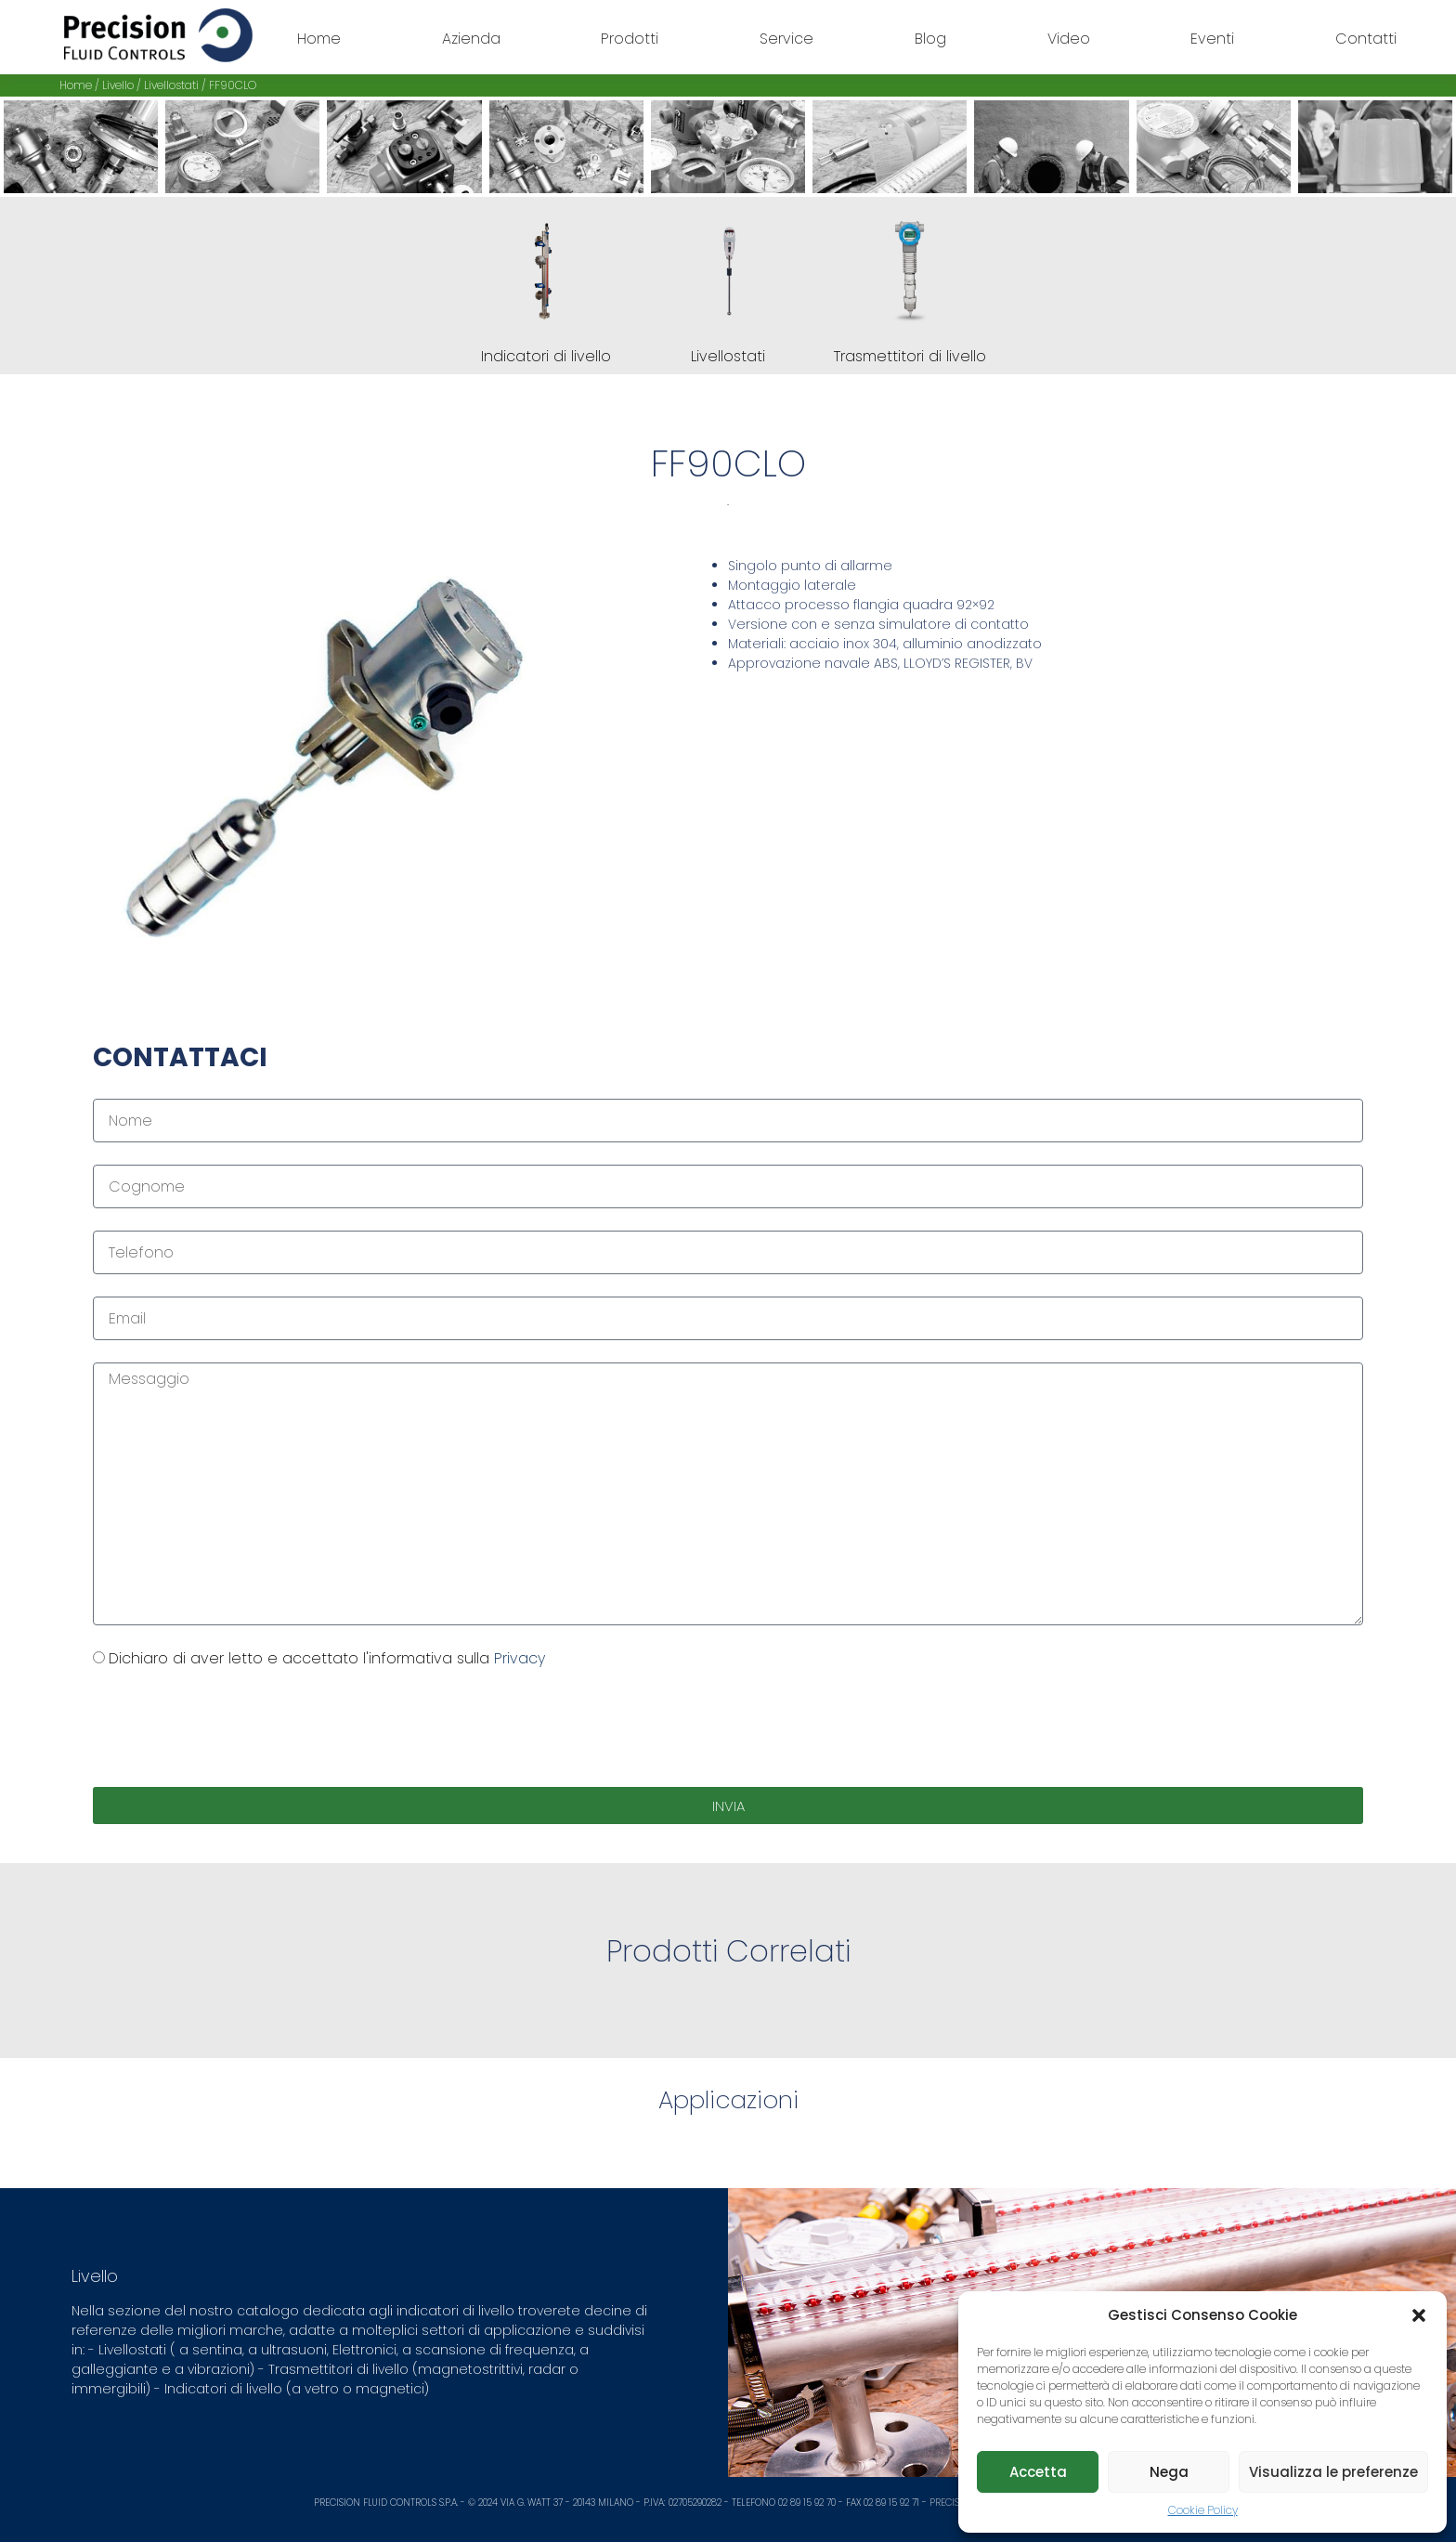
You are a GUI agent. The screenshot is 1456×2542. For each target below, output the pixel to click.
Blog (930, 38)
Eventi (1212, 38)
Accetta (1038, 2472)
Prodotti (629, 38)
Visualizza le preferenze (1333, 2472)
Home (319, 38)
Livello (118, 85)
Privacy (519, 1658)
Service (786, 38)
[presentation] (234, 1728)
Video (1068, 38)
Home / (80, 85)
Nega (1169, 2472)
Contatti (1366, 38)
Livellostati (171, 85)
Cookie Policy (1203, 2510)
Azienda (471, 38)
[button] (1419, 2315)
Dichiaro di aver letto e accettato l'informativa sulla (327, 1658)
